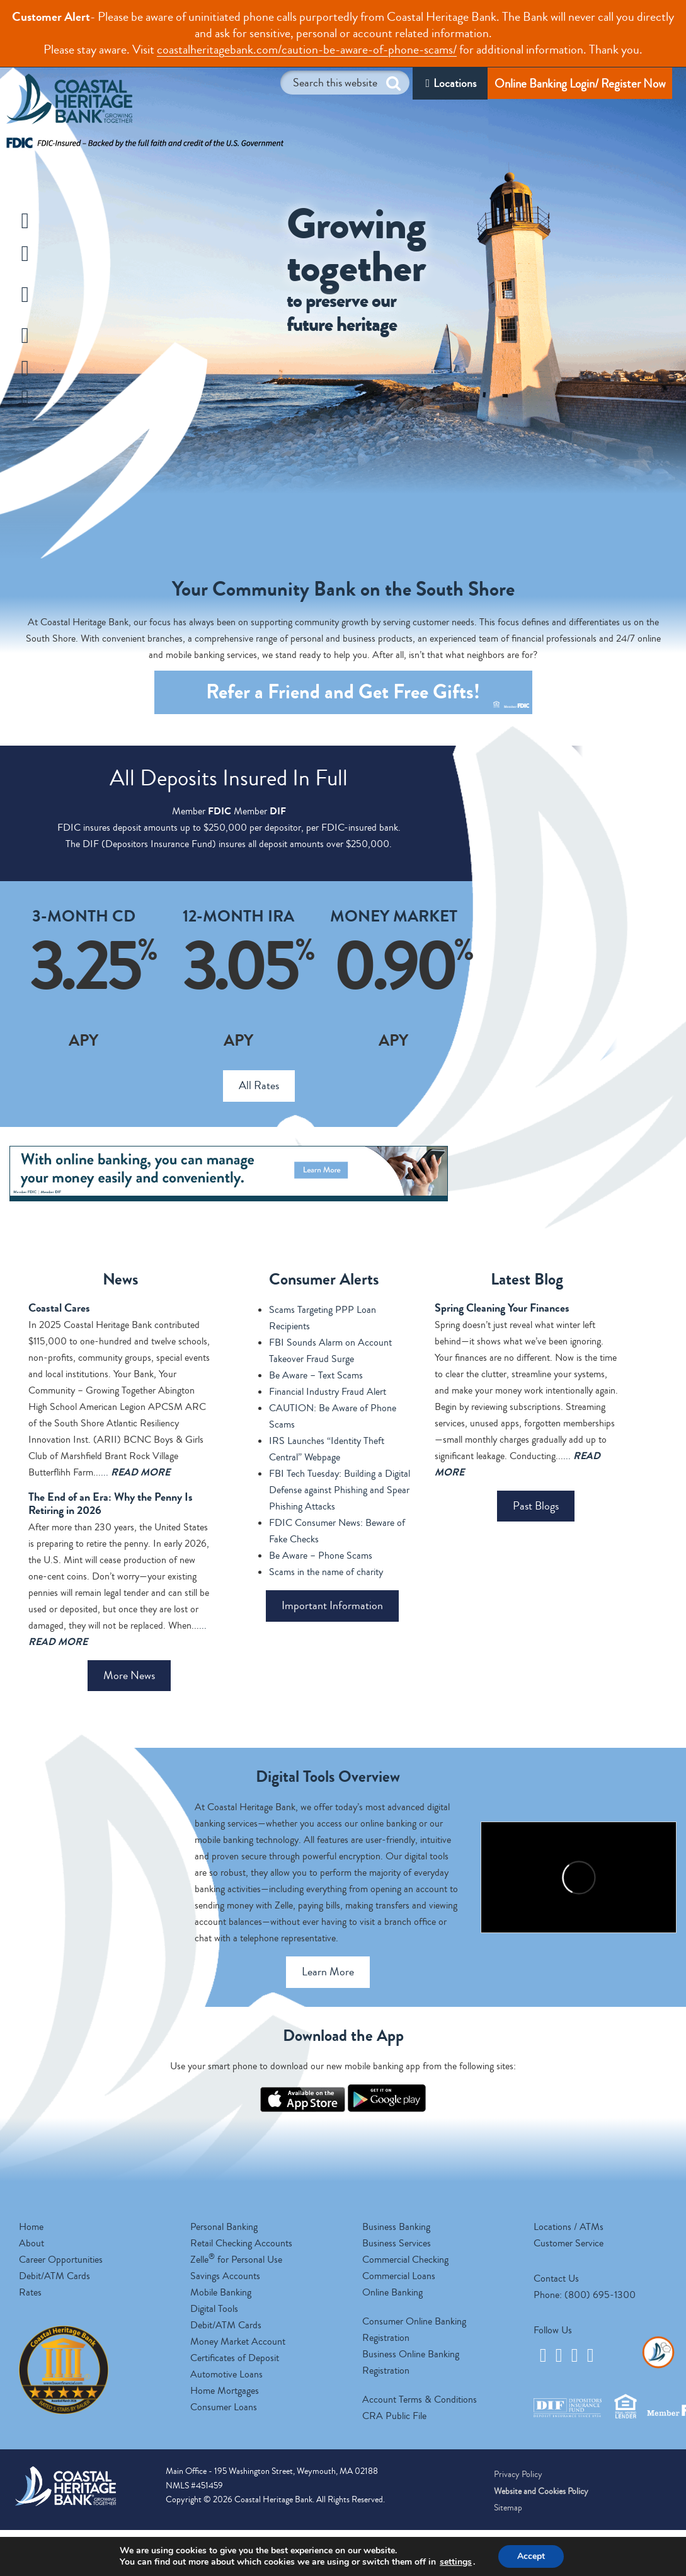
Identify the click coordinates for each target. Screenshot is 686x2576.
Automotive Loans (226, 2374)
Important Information (332, 1605)
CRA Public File (394, 2416)
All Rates (259, 1085)
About (31, 2243)
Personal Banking (224, 2227)
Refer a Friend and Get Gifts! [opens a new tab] (367, 695)
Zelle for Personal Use (236, 2260)
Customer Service (568, 2243)
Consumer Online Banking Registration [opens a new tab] (414, 2329)
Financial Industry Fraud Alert (327, 1392)
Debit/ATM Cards (54, 2276)
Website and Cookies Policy (541, 2491)
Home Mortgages (224, 2391)
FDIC (219, 811)
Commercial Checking (405, 2260)
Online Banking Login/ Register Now (579, 83)
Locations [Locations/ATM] (454, 83)
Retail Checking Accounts (241, 2243)
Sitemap (508, 2508)
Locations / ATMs (568, 2227)
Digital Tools (214, 2309)
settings (456, 2562)
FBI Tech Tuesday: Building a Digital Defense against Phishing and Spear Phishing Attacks (339, 1490)
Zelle (58, 400)
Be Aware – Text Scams (316, 1375)
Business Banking (396, 2227)
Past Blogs (536, 1506)
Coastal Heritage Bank (69, 102)
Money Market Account (237, 2341)
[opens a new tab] (302, 2109)
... (135, 1472)
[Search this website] (344, 83)
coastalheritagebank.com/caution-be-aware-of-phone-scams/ (307, 49)
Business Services (396, 2243)
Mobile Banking (220, 2292)
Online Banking (392, 2292)
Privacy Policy (518, 2474)
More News (129, 1675)
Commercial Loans (398, 2276)
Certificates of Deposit (234, 2358)
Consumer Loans (223, 2407)
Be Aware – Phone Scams (320, 1555)
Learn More (328, 1971)
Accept (531, 2556)
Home (31, 2227)
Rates (30, 2292)
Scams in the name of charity (326, 1572)
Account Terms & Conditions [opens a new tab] (419, 2399)
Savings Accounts (225, 2276)
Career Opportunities (61, 2260)
